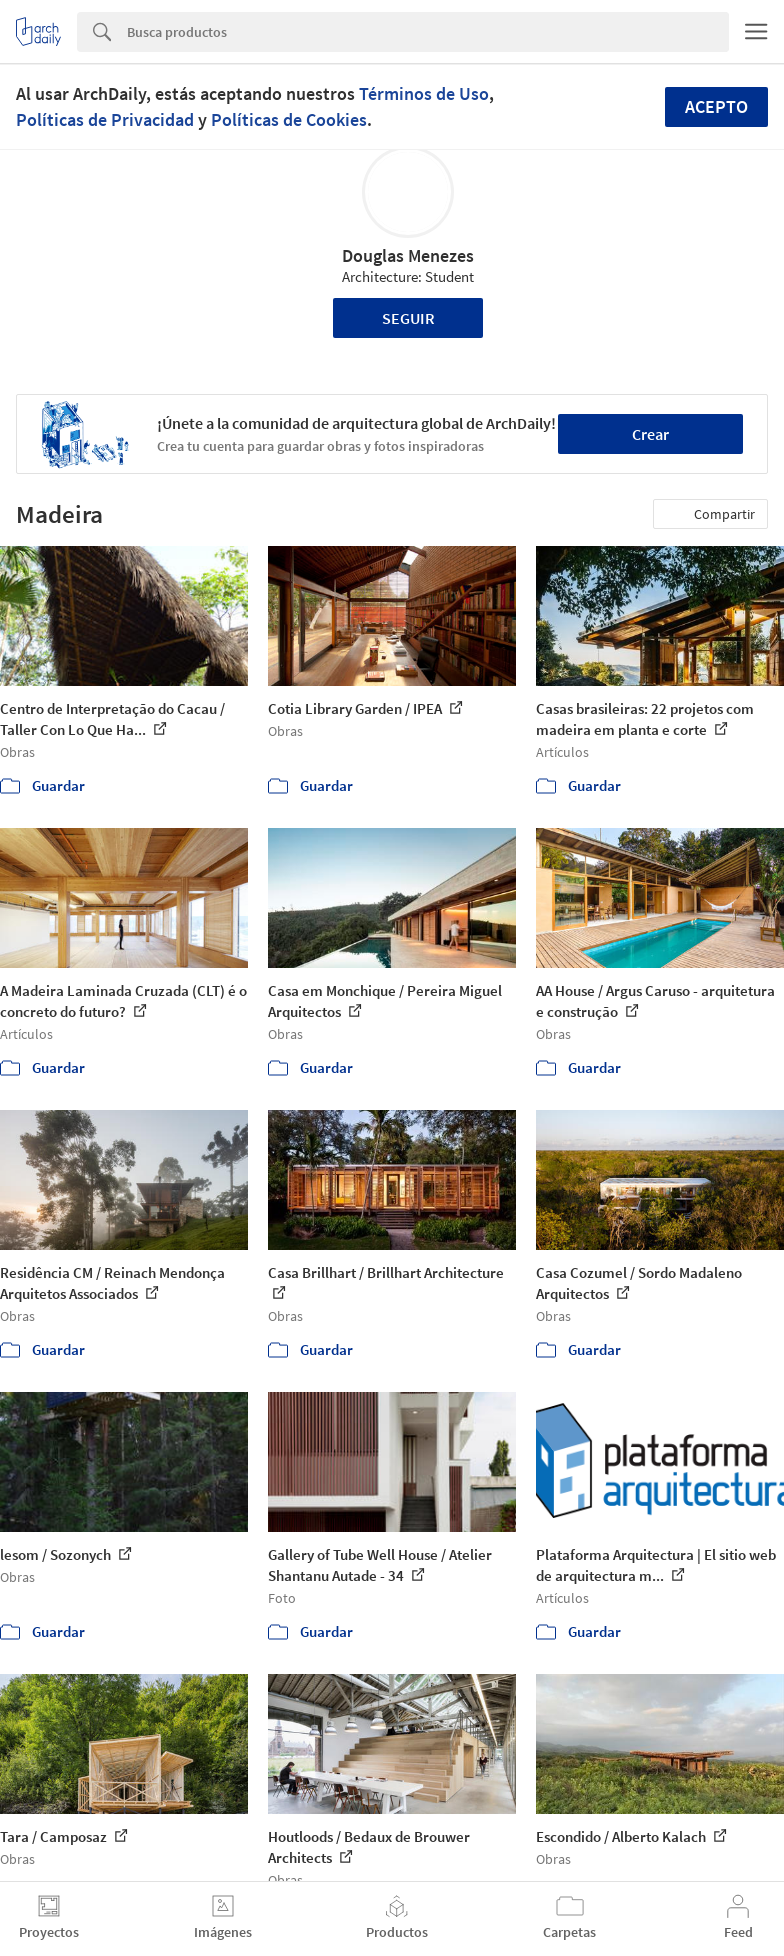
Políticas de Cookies (289, 119)
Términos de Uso (424, 93)
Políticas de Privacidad (105, 119)
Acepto (716, 106)
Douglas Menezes (408, 255)
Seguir (408, 318)
